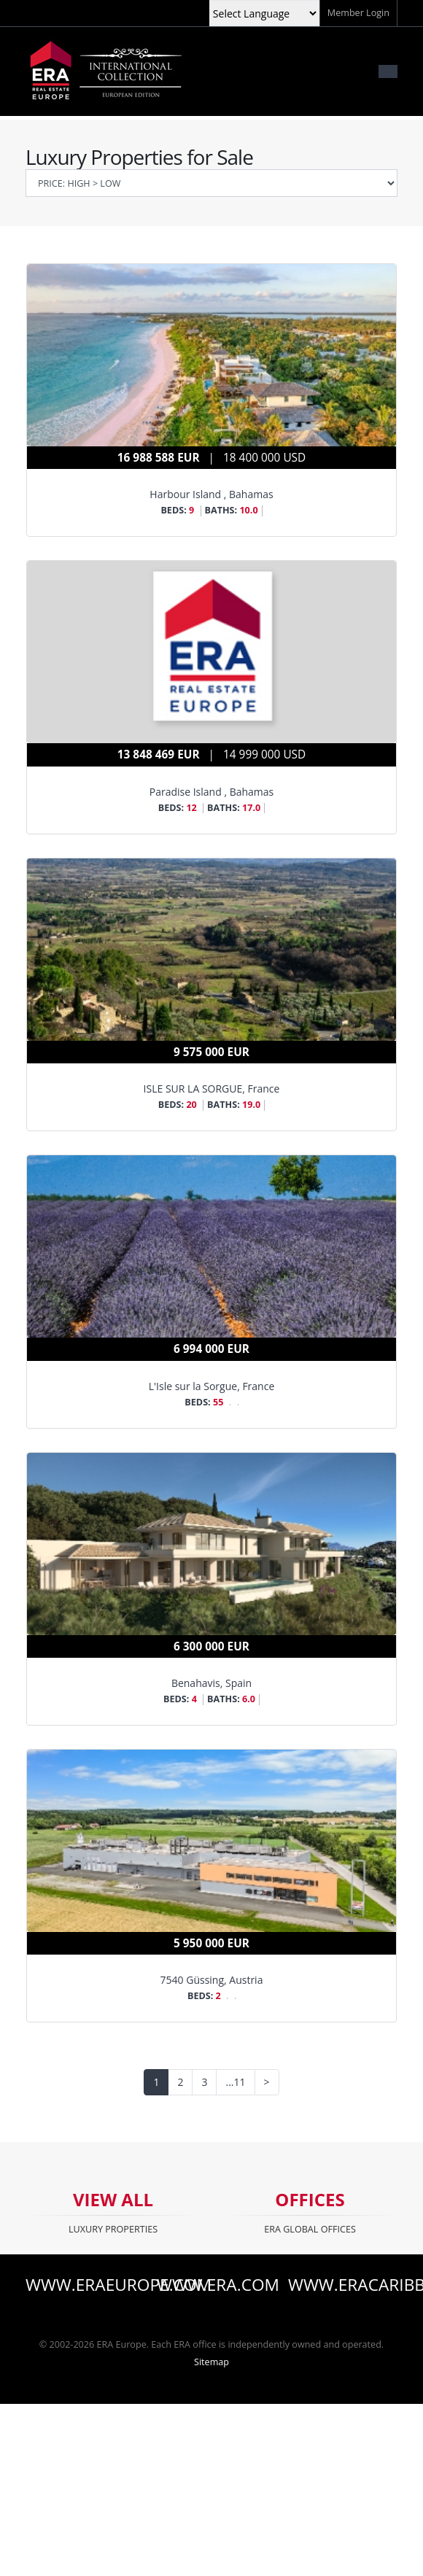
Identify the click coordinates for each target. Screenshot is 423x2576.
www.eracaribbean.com (342, 2285)
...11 (235, 2082)
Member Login (358, 13)
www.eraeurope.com (80, 2285)
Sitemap (211, 2362)
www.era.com (211, 2285)
